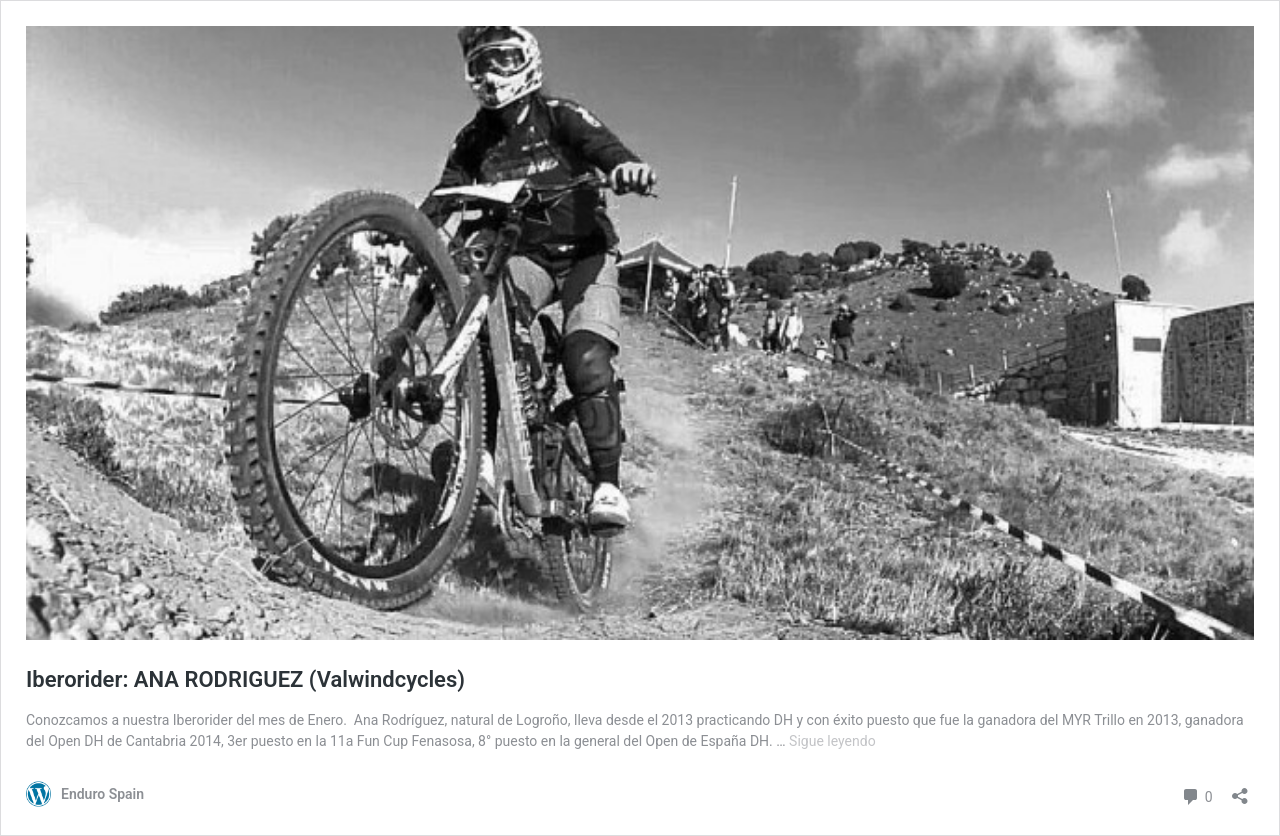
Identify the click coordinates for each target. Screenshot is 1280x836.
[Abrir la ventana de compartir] (1240, 789)
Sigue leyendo (832, 741)
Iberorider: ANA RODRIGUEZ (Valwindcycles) (245, 679)
